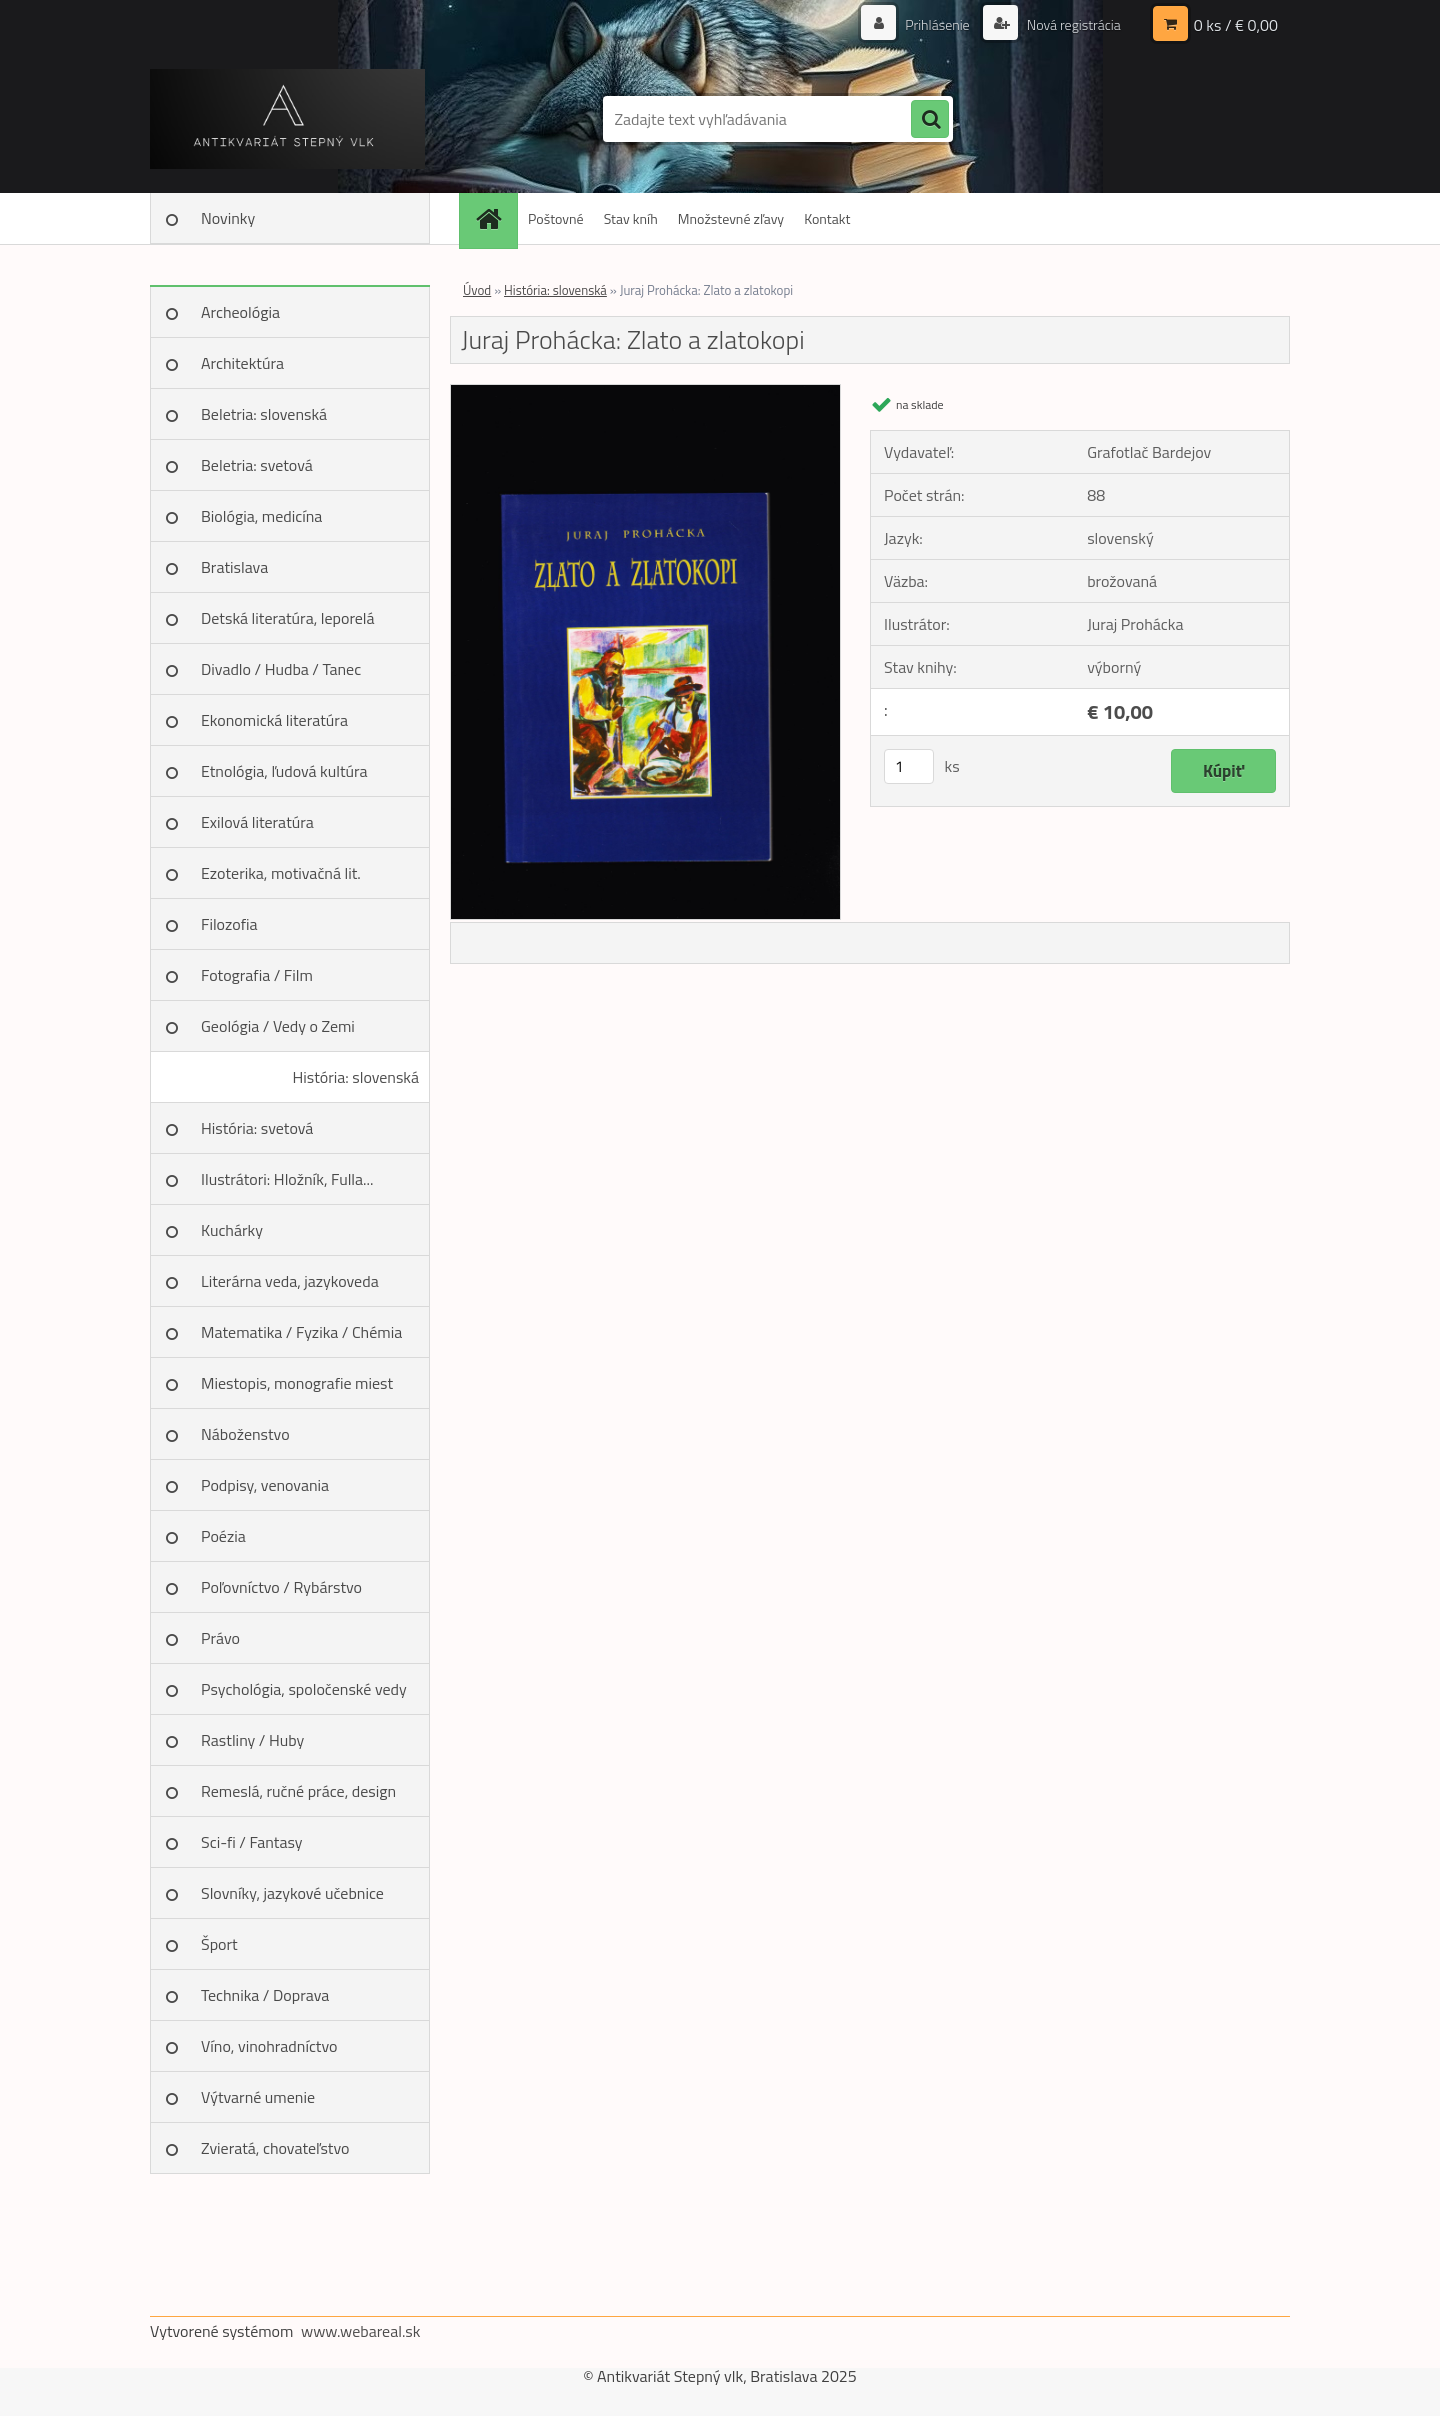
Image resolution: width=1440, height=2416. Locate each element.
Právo (220, 1638)
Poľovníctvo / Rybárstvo (281, 1587)
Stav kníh (631, 218)
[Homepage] (495, 218)
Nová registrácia (1072, 24)
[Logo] (287, 119)
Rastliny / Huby (252, 1740)
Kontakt (827, 218)
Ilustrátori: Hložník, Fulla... (287, 1179)
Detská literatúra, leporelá (288, 618)
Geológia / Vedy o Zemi (278, 1026)
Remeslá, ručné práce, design (298, 1791)
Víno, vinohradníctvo (269, 2046)
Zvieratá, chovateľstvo (275, 2148)
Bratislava (234, 567)
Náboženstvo (245, 1434)
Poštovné (556, 218)
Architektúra (242, 363)
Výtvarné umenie (258, 2097)
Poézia (223, 1536)
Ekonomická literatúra (274, 720)
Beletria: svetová (257, 465)
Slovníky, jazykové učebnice (292, 1893)
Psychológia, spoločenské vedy (304, 1689)
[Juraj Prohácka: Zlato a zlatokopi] (645, 393)
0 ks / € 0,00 (1236, 25)
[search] (930, 120)
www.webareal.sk (361, 2331)
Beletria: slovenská (264, 414)
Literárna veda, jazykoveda (290, 1281)
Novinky (228, 218)
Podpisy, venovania (265, 1485)
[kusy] (909, 766)
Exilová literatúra (257, 822)
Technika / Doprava (265, 1995)
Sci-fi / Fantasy (252, 1842)
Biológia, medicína (261, 516)
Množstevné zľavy (731, 218)
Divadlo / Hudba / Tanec (281, 669)
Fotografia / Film (257, 975)
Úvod (477, 290)
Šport (219, 1944)
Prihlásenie (937, 24)
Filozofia (229, 924)
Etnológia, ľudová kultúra (284, 771)
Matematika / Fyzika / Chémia (301, 1332)
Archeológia (240, 312)
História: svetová (257, 1128)
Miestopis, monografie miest (297, 1383)
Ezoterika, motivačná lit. (281, 873)
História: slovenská (355, 1077)
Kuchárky (232, 1230)
